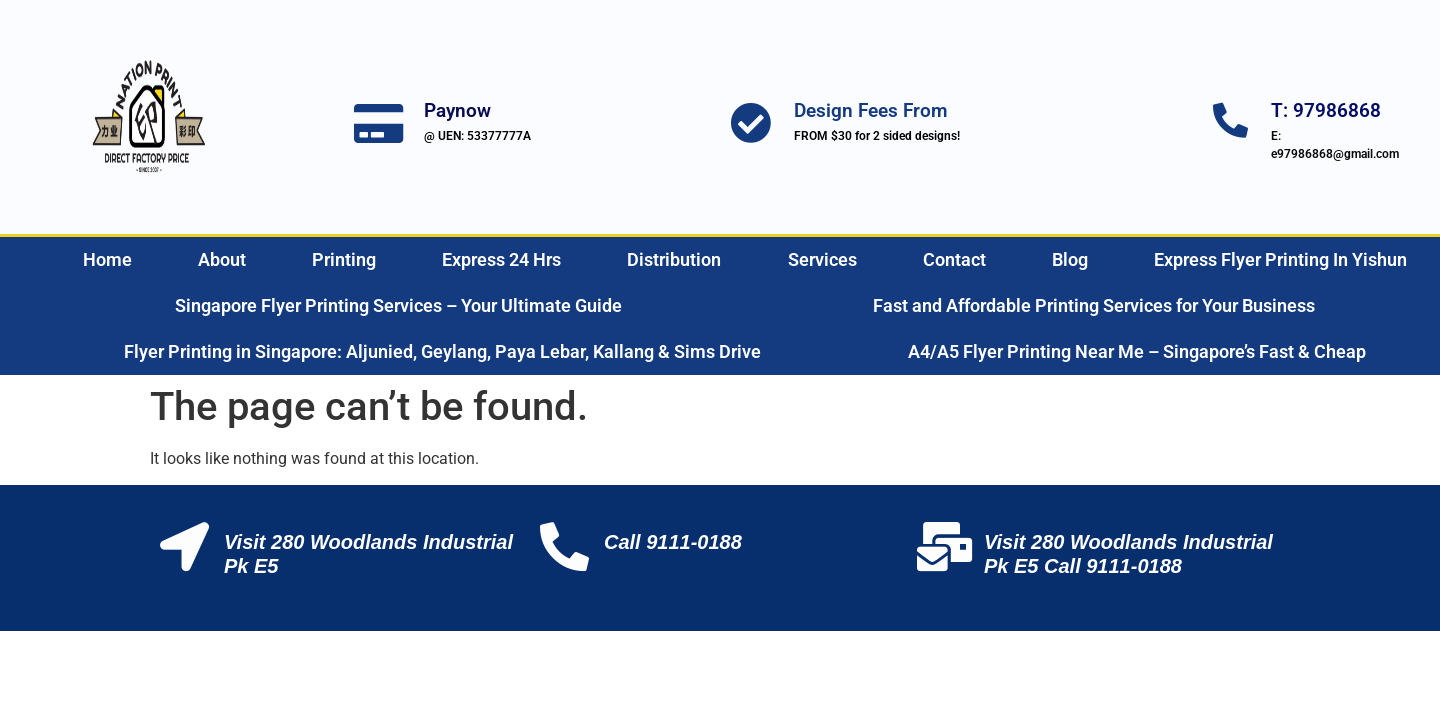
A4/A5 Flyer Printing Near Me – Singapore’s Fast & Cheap (1137, 351)
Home (107, 259)
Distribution (674, 259)
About (222, 259)
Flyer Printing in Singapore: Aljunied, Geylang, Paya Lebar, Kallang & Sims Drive (442, 351)
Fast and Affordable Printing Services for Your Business (1094, 305)
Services (822, 259)
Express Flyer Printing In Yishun (1280, 259)
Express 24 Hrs (501, 259)
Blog (1070, 259)
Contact (954, 259)
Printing (344, 259)
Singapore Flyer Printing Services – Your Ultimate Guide (398, 305)
